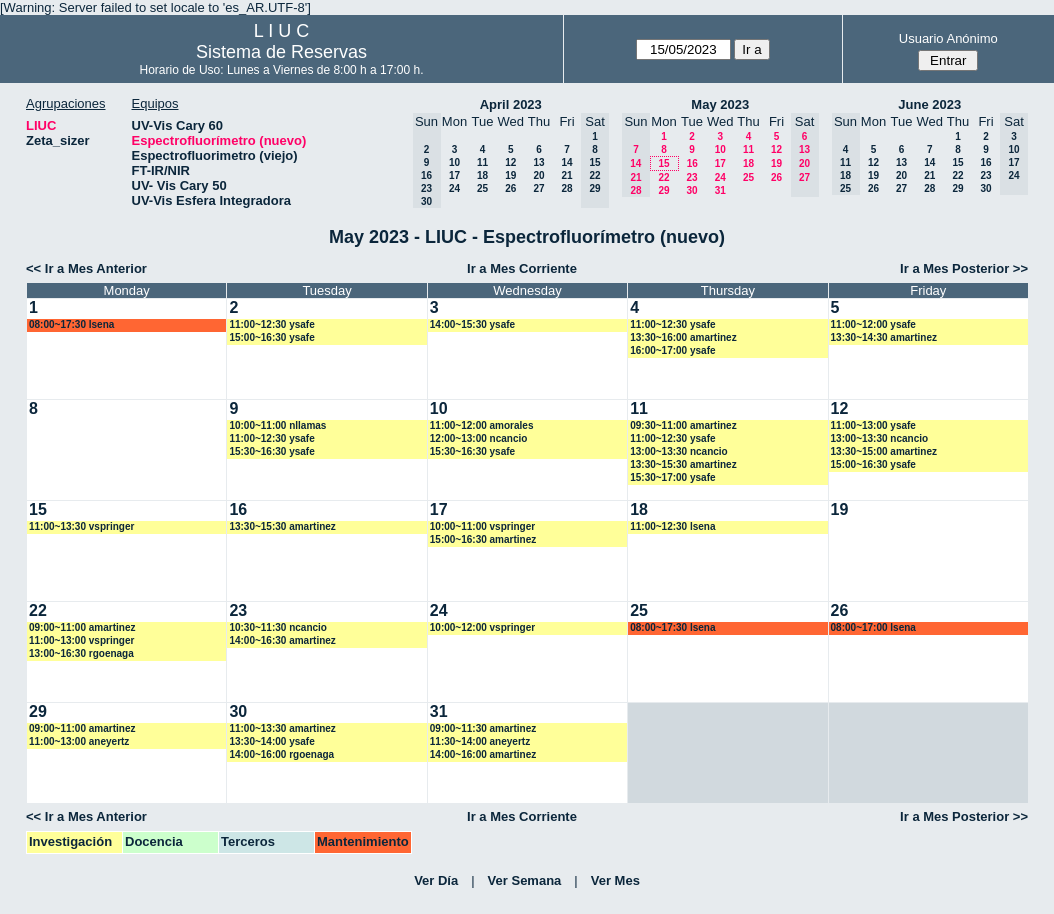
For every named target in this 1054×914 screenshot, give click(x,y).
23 (691, 177)
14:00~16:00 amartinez (483, 754)
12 (510, 162)
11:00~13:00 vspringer (81, 640)
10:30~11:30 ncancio (278, 627)
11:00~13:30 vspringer (81, 526)
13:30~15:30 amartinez (683, 464)
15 (663, 163)
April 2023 (511, 104)
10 (454, 162)
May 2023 (720, 104)
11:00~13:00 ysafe (873, 425)
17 (454, 175)
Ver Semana (525, 880)
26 (510, 188)
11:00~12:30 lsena (672, 526)
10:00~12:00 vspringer (482, 627)
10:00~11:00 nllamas (277, 425)
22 (663, 177)
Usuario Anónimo (948, 38)
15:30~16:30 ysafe (271, 451)
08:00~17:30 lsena (71, 324)
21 (566, 175)
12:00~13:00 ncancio (479, 438)
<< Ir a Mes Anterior (86, 268)
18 (482, 175)
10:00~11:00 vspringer (482, 526)
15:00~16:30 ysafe (271, 337)
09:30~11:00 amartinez (683, 425)
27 (538, 188)
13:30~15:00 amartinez (884, 451)
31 (720, 190)
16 (692, 163)
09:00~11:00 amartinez (82, 627)
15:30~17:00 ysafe (672, 477)
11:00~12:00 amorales (482, 425)
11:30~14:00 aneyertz (480, 741)
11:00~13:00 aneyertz (79, 741)
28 (566, 188)
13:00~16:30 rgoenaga (81, 653)
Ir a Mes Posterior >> (964, 268)
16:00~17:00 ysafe (672, 350)
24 (454, 188)
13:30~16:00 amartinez (683, 337)
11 (482, 162)
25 (482, 188)
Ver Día (436, 880)
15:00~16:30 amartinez (483, 539)
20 (538, 175)
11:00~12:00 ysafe (873, 324)
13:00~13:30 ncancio (679, 451)
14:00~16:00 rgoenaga (281, 754)
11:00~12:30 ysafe (271, 324)
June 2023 (929, 104)
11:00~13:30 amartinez (282, 728)
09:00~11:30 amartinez (483, 728)
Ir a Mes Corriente (522, 268)
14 (566, 162)
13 (538, 162)
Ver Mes (615, 880)
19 (510, 175)
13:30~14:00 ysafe (271, 741)
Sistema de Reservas (281, 52)
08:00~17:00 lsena (873, 627)
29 (663, 190)
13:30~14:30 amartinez (884, 337)
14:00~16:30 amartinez (282, 640)
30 (691, 190)
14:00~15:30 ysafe (472, 324)
